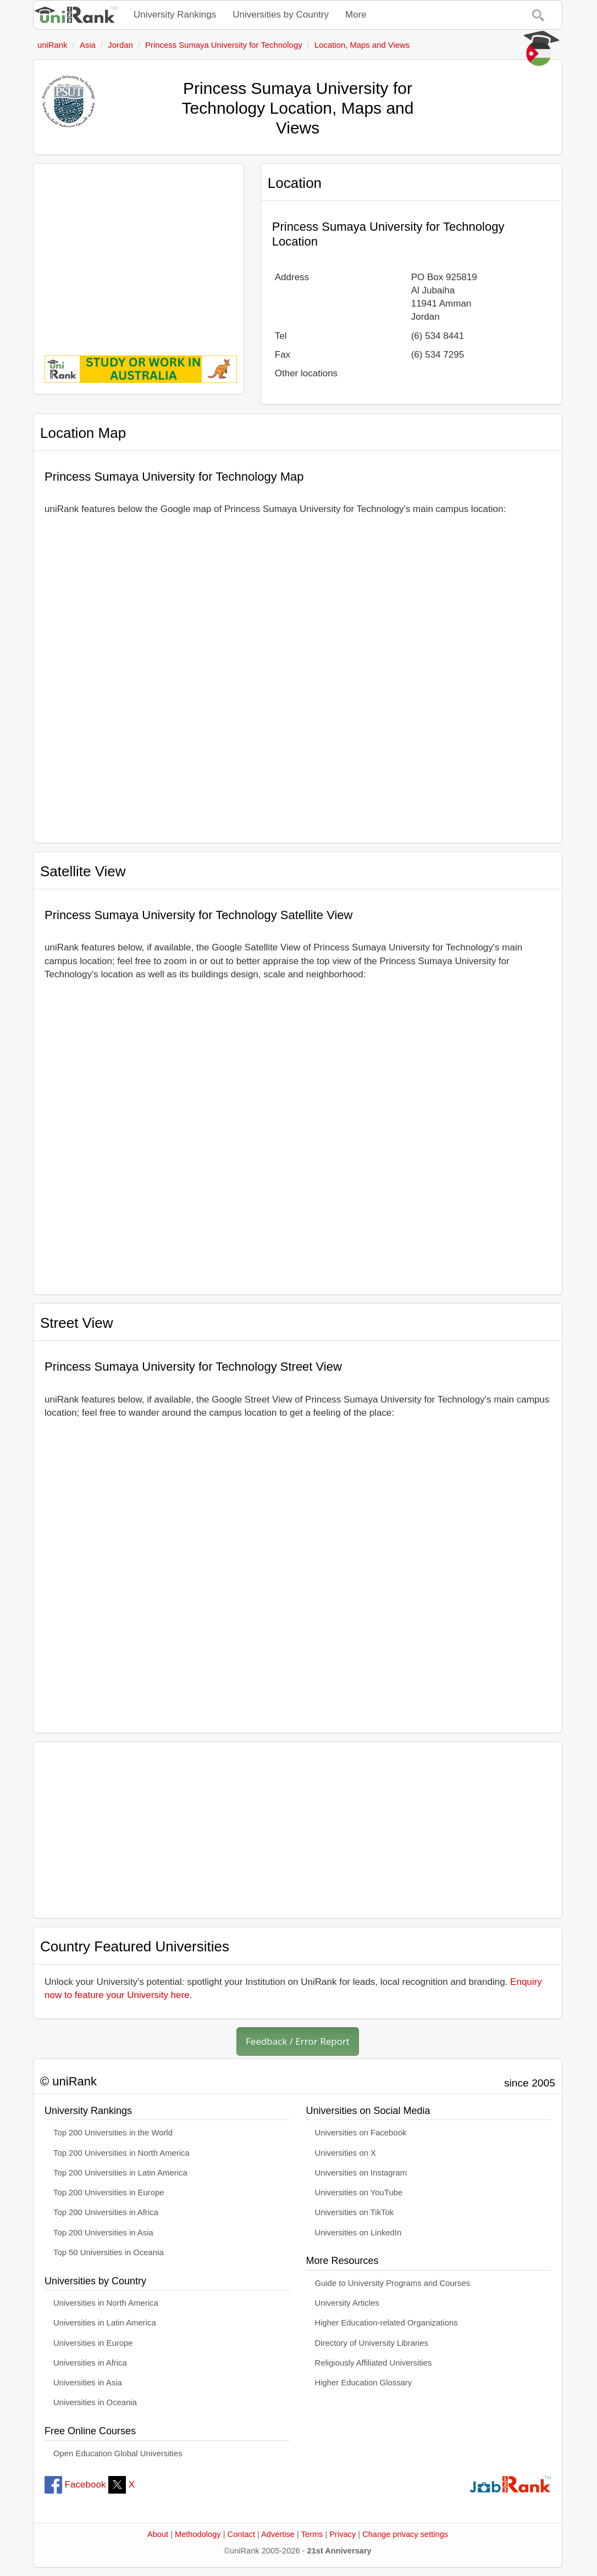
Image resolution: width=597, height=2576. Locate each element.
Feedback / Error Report (298, 2041)
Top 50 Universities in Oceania (108, 2252)
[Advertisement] (139, 252)
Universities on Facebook (361, 2132)
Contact (241, 2534)
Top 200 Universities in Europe (108, 2192)
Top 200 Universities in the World (113, 2132)
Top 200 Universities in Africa (105, 2212)
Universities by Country (281, 14)
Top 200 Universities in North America (121, 2153)
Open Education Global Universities (118, 2453)
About (157, 2534)
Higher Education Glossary (363, 2382)
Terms (312, 2534)
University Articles (347, 2303)
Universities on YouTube (359, 2192)
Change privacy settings (405, 2534)
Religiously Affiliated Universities (373, 2362)
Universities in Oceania (95, 2402)
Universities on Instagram (361, 2172)
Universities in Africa (90, 2362)
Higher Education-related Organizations (386, 2322)
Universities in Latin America (104, 2322)
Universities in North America (105, 2303)
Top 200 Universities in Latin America (120, 2172)
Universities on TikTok (354, 2212)
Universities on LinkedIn (358, 2232)
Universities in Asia (87, 2382)
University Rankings (175, 14)
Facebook (75, 2484)
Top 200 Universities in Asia (103, 2232)
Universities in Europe (93, 2343)
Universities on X (346, 2153)
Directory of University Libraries (371, 2343)
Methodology (198, 2534)
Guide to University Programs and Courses (392, 2283)
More (356, 14)
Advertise (278, 2534)
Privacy (342, 2534)
